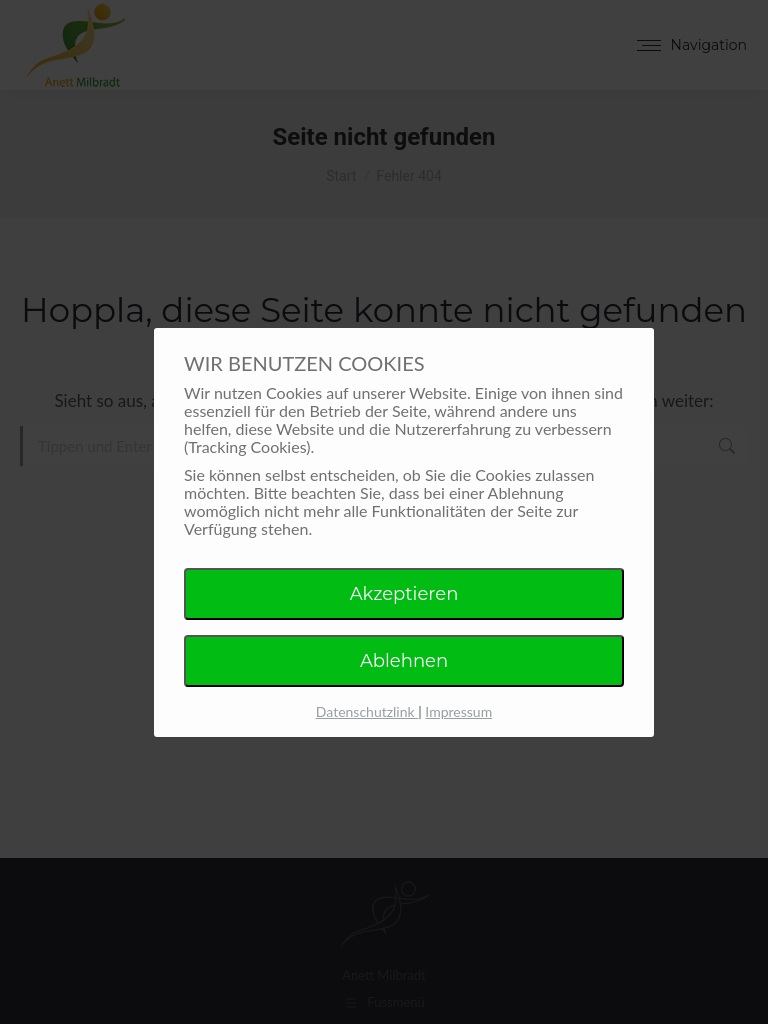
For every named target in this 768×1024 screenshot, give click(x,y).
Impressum (458, 711)
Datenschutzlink (367, 711)
